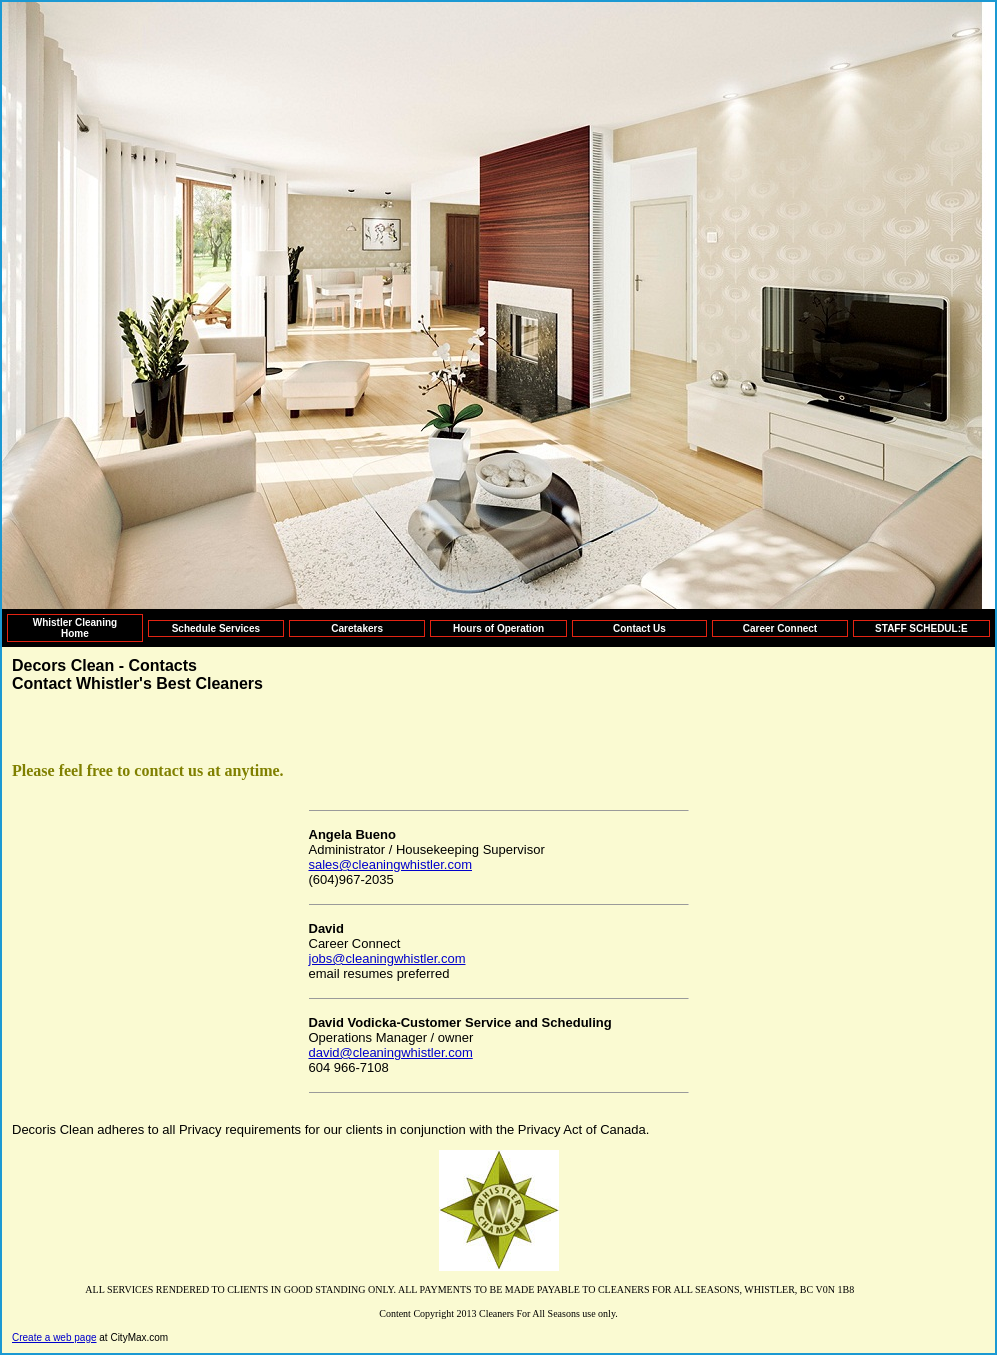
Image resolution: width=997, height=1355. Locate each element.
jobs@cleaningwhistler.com (387, 958)
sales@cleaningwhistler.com (391, 864)
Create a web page (54, 1337)
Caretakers (357, 628)
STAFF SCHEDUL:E (921, 628)
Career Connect (780, 628)
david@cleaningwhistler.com (391, 1052)
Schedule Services (216, 628)
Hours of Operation (498, 628)
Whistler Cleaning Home (75, 628)
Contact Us (639, 628)
